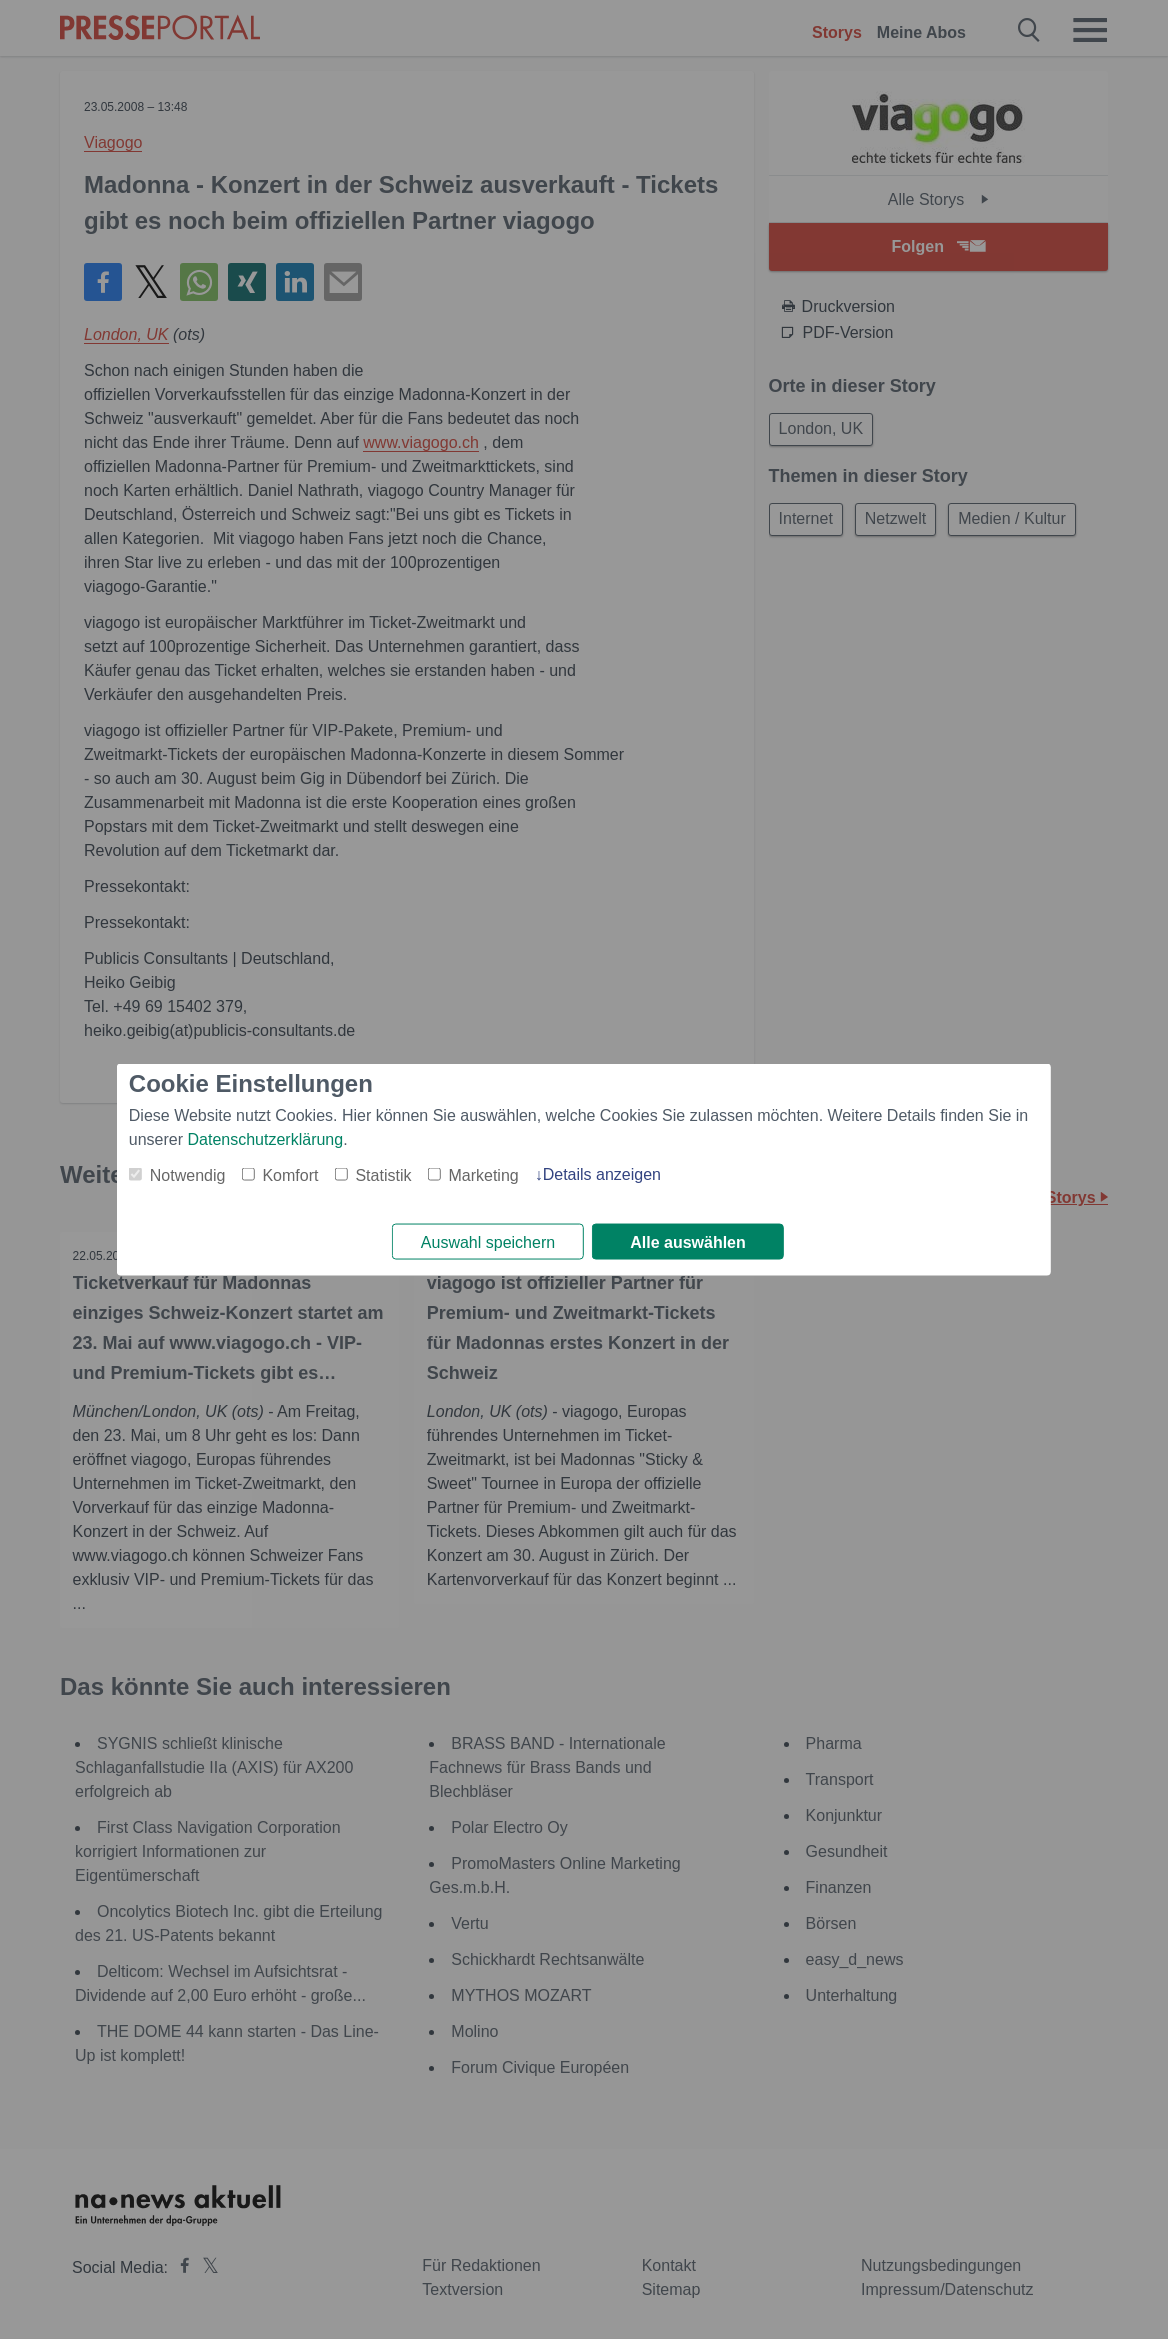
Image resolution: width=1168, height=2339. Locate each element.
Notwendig (188, 1173)
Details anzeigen (602, 1172)
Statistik (383, 1173)
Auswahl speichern (488, 1242)
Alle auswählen (688, 1242)
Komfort (290, 1173)
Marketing (483, 1173)
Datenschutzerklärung (266, 1137)
